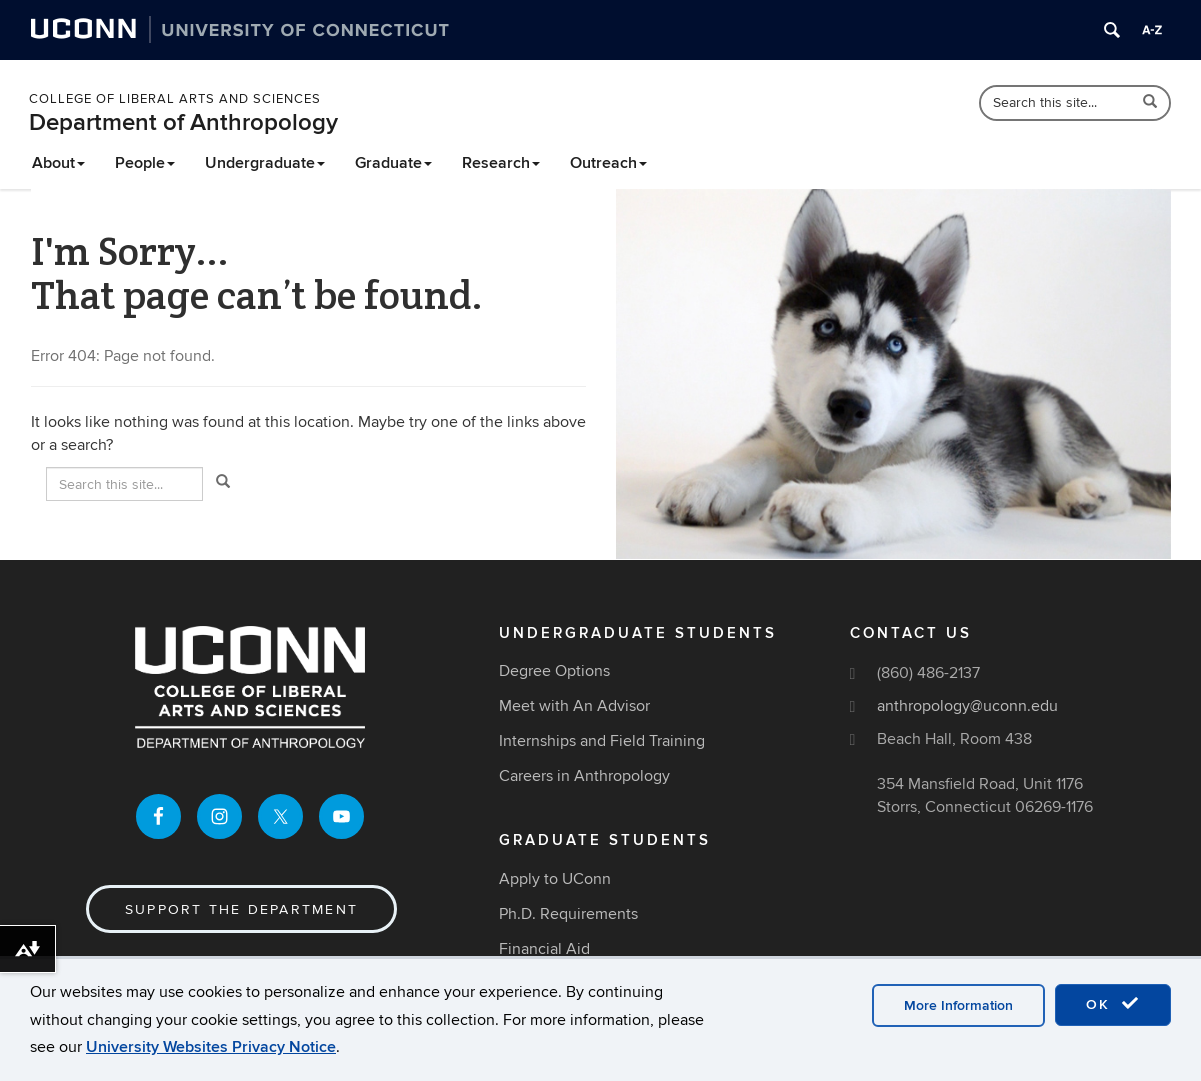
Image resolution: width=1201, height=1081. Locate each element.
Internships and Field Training (602, 741)
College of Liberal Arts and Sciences (175, 99)
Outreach (608, 163)
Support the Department (241, 909)
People (145, 163)
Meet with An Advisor (574, 706)
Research (501, 163)
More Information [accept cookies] (958, 1005)
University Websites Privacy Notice (211, 1047)
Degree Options (554, 671)
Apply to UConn (555, 879)
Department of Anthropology (183, 122)
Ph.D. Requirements (568, 914)
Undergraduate (265, 163)
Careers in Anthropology (584, 776)
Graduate (393, 163)
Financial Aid (544, 949)
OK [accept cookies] (1113, 1004)
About (58, 163)
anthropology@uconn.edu (967, 706)
